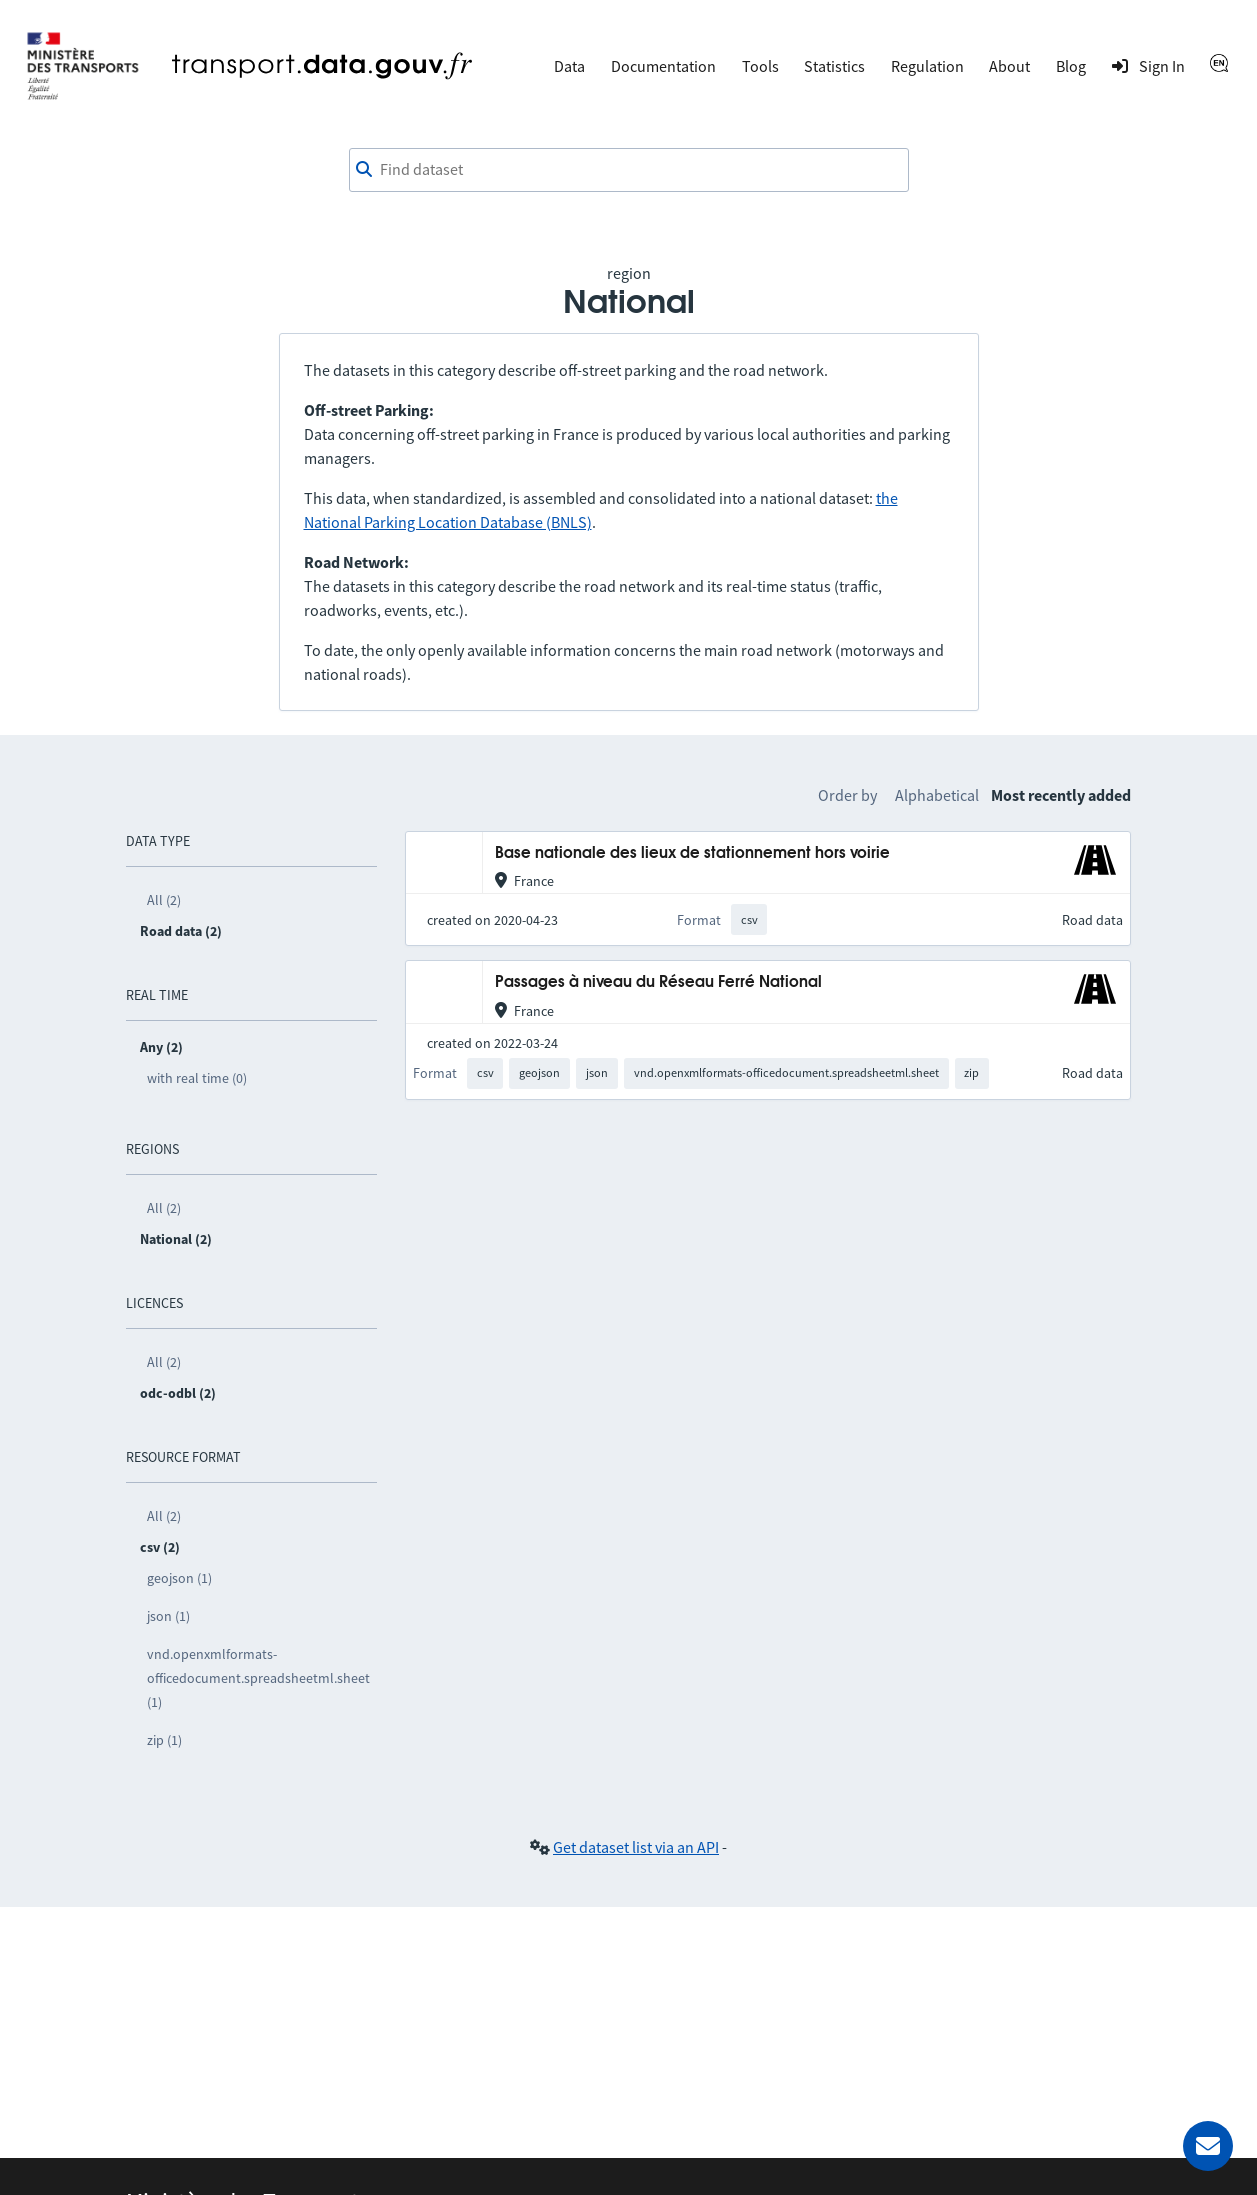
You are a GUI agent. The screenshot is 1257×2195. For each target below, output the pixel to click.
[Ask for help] (1208, 2146)
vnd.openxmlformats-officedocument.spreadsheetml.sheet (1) (258, 1678)
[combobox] (629, 170)
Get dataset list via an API (636, 1847)
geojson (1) (179, 1578)
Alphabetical (937, 795)
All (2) (164, 900)
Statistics (834, 66)
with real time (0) (197, 1078)
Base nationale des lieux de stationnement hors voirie (692, 853)
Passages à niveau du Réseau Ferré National (658, 982)
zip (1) (164, 1740)
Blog (1071, 66)
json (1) (168, 1616)
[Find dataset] (629, 170)
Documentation (663, 66)
